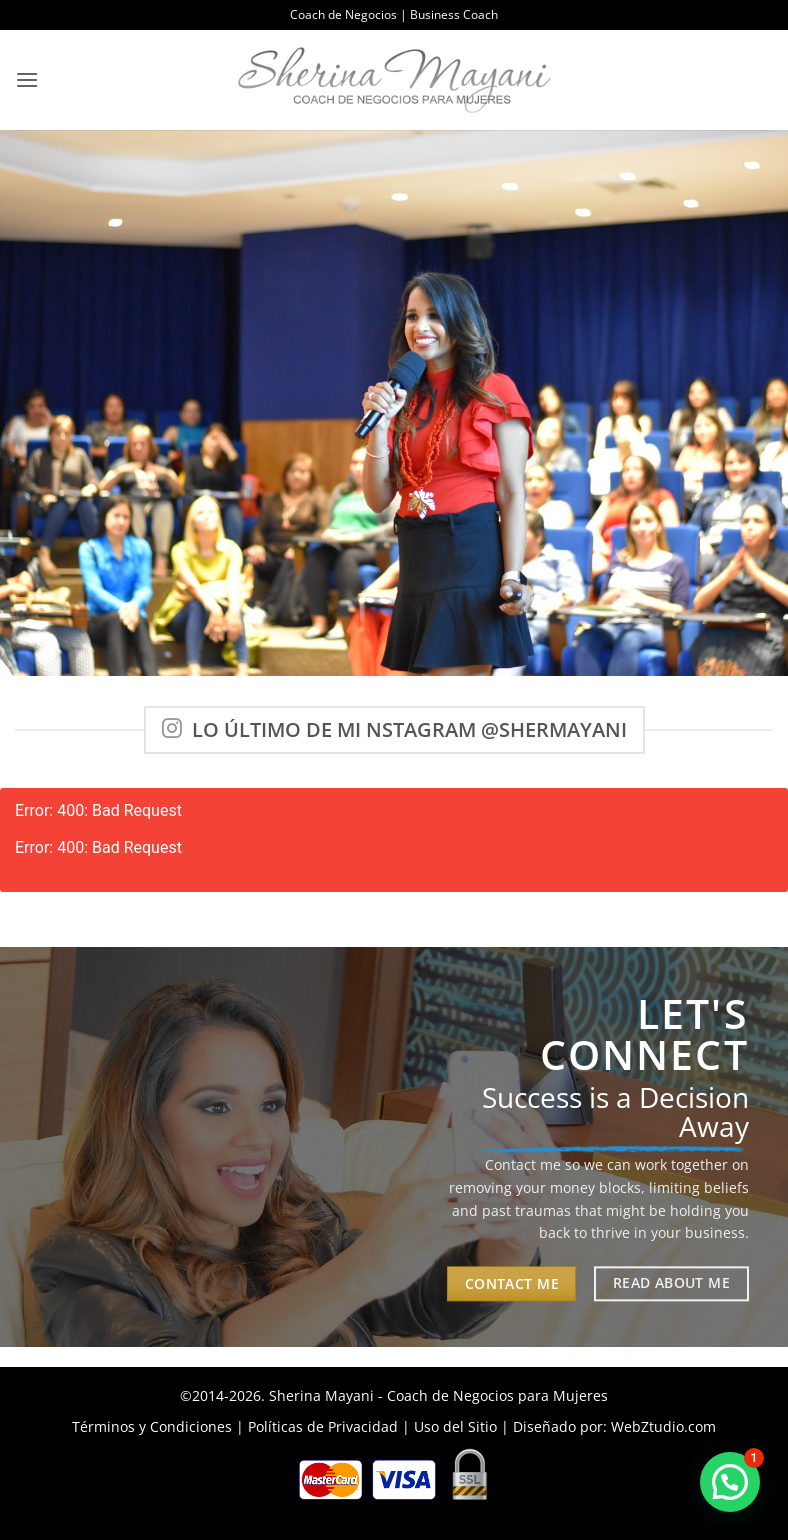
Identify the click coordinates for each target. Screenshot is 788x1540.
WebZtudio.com (663, 1426)
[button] (27, 79)
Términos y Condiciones (152, 1426)
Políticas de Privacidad (323, 1426)
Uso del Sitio (455, 1426)
